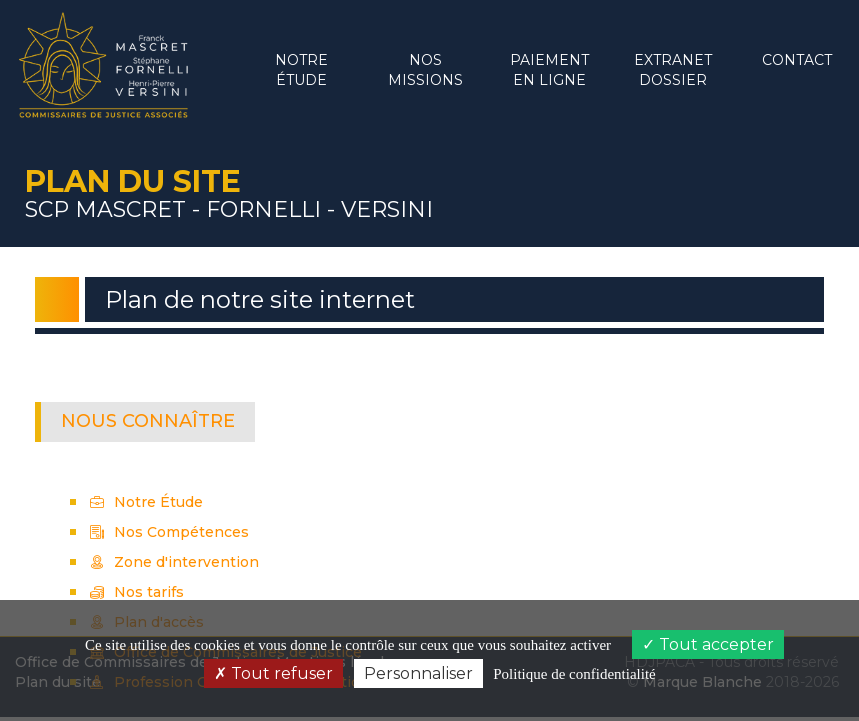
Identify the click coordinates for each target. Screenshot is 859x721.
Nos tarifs (137, 592)
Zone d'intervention (174, 562)
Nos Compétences (169, 532)
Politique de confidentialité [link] (574, 674)
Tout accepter (708, 644)
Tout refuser (273, 673)
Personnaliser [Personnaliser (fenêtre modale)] (418, 673)
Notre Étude (146, 502)
